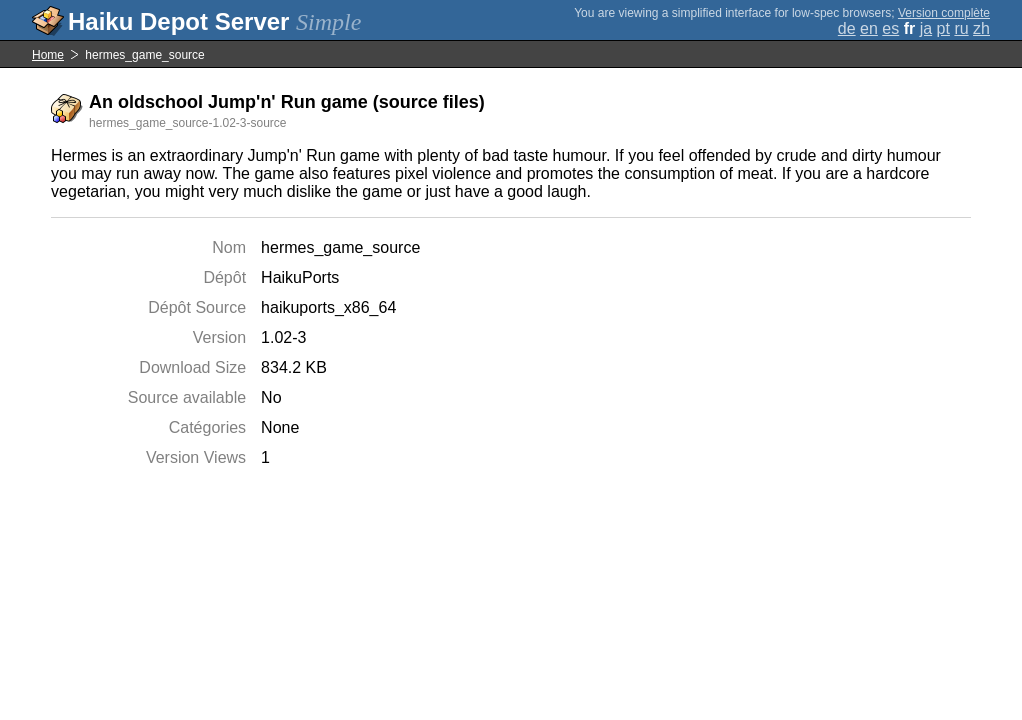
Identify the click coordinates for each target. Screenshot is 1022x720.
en (869, 28)
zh (981, 28)
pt (943, 28)
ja (926, 28)
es (890, 28)
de (847, 28)
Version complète (944, 13)
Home (48, 55)
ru (961, 28)
